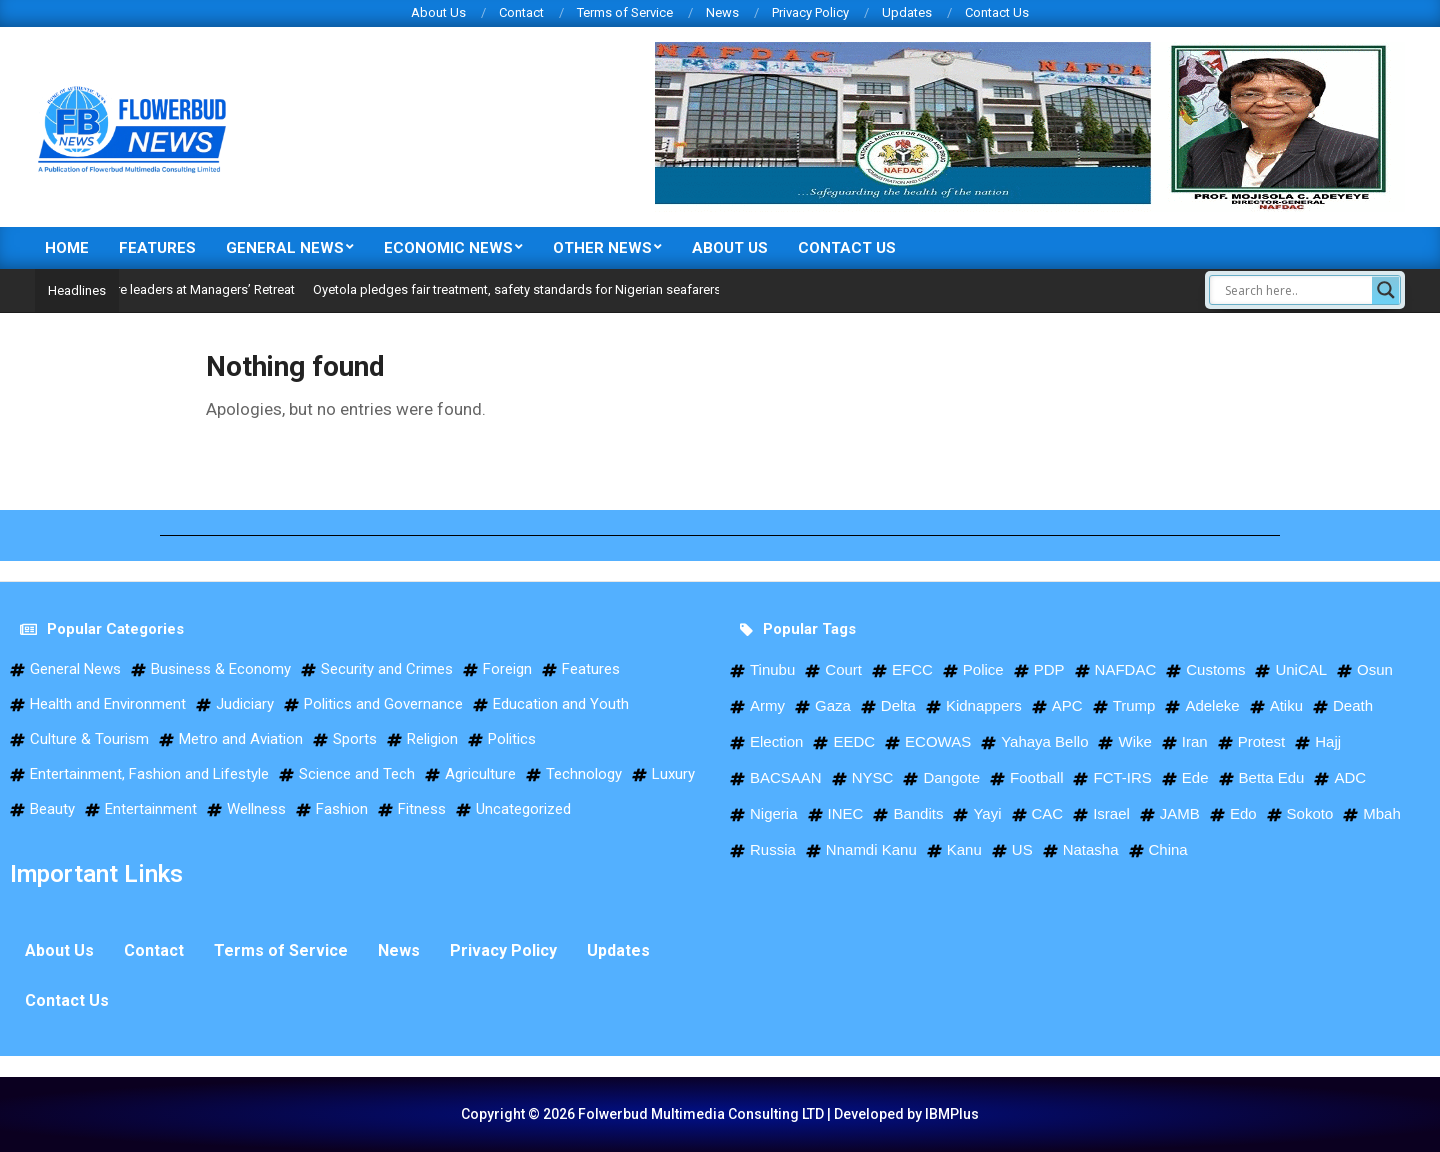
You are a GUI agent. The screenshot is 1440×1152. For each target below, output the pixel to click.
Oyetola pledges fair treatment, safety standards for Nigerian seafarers (551, 289)
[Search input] (1296, 290)
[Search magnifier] (1386, 290)
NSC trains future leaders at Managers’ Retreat (196, 289)
